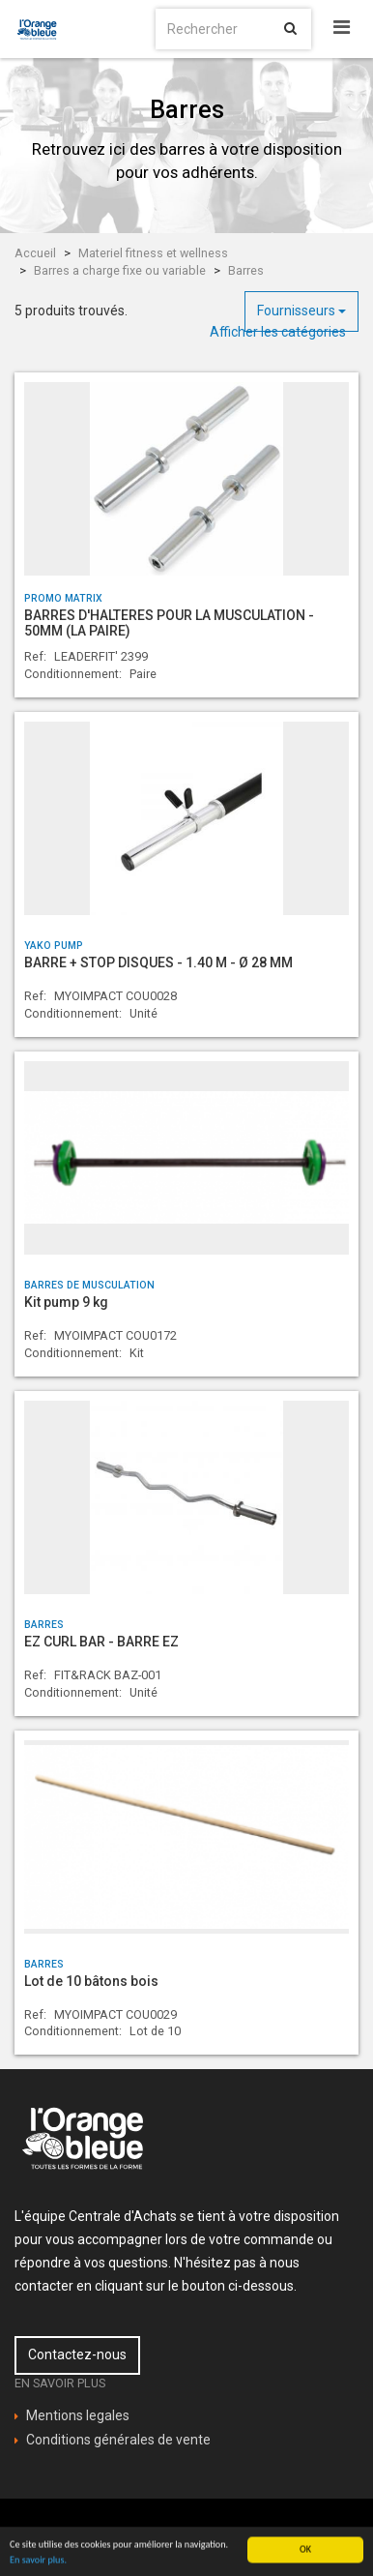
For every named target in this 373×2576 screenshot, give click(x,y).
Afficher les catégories (278, 332)
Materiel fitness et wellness (153, 253)
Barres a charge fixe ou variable (120, 270)
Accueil (35, 253)
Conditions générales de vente (118, 2439)
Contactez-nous (77, 2354)
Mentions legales (77, 2415)
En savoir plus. (38, 2566)
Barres (246, 270)
